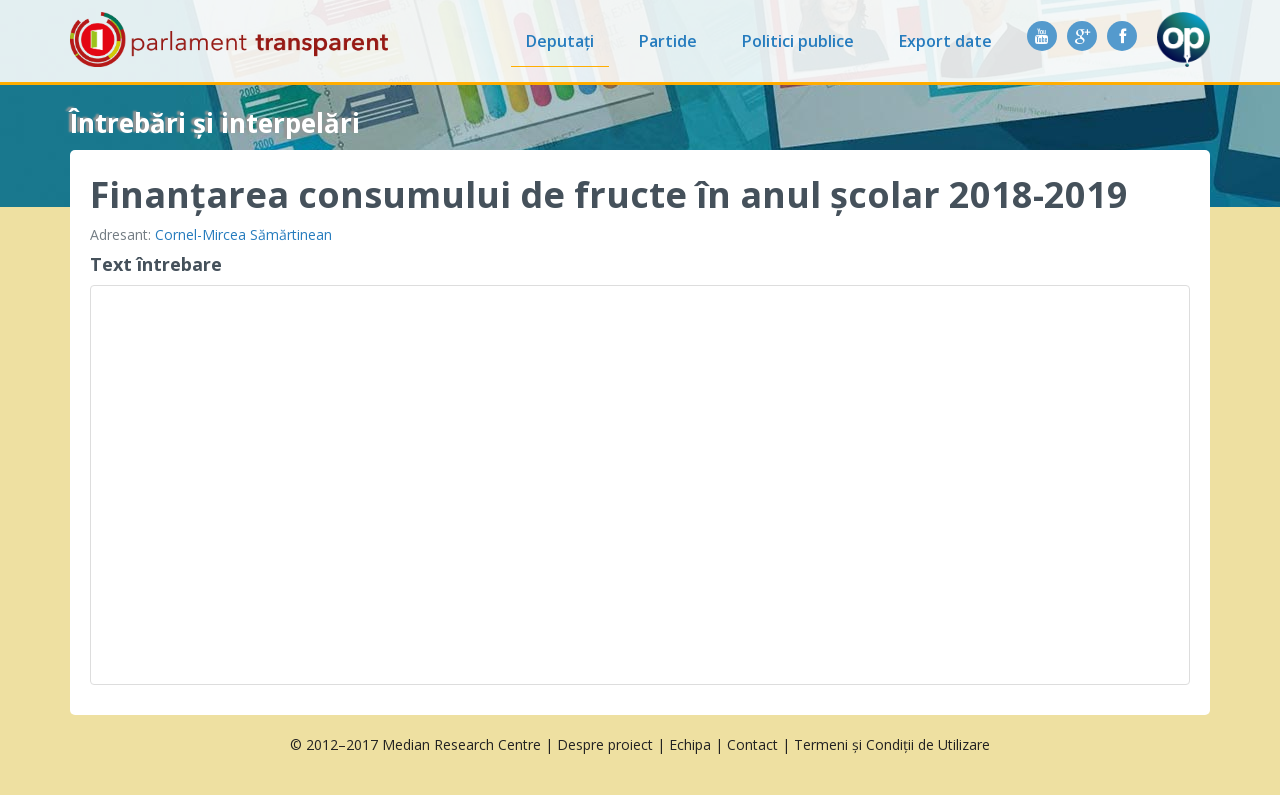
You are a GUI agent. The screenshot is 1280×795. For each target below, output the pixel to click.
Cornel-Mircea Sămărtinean (243, 234)
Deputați (560, 41)
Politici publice (798, 41)
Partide (668, 41)
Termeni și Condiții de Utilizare (892, 744)
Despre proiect (605, 744)
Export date (945, 41)
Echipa (690, 744)
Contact (752, 744)
